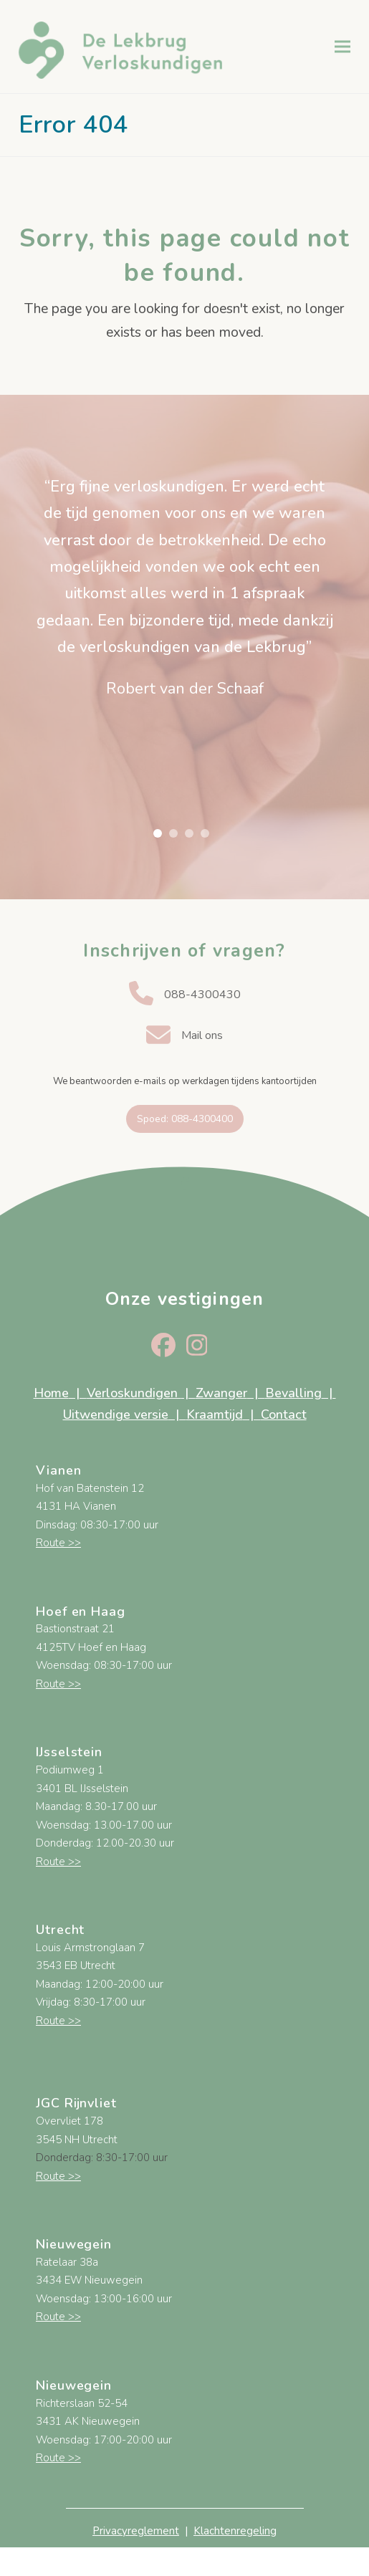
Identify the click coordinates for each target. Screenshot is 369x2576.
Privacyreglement (135, 2531)
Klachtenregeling (235, 2531)
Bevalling (293, 1393)
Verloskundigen (134, 1393)
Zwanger (221, 1393)
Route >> (58, 1543)
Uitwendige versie (115, 1414)
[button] (342, 46)
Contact (284, 1414)
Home (51, 1393)
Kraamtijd (214, 1414)
